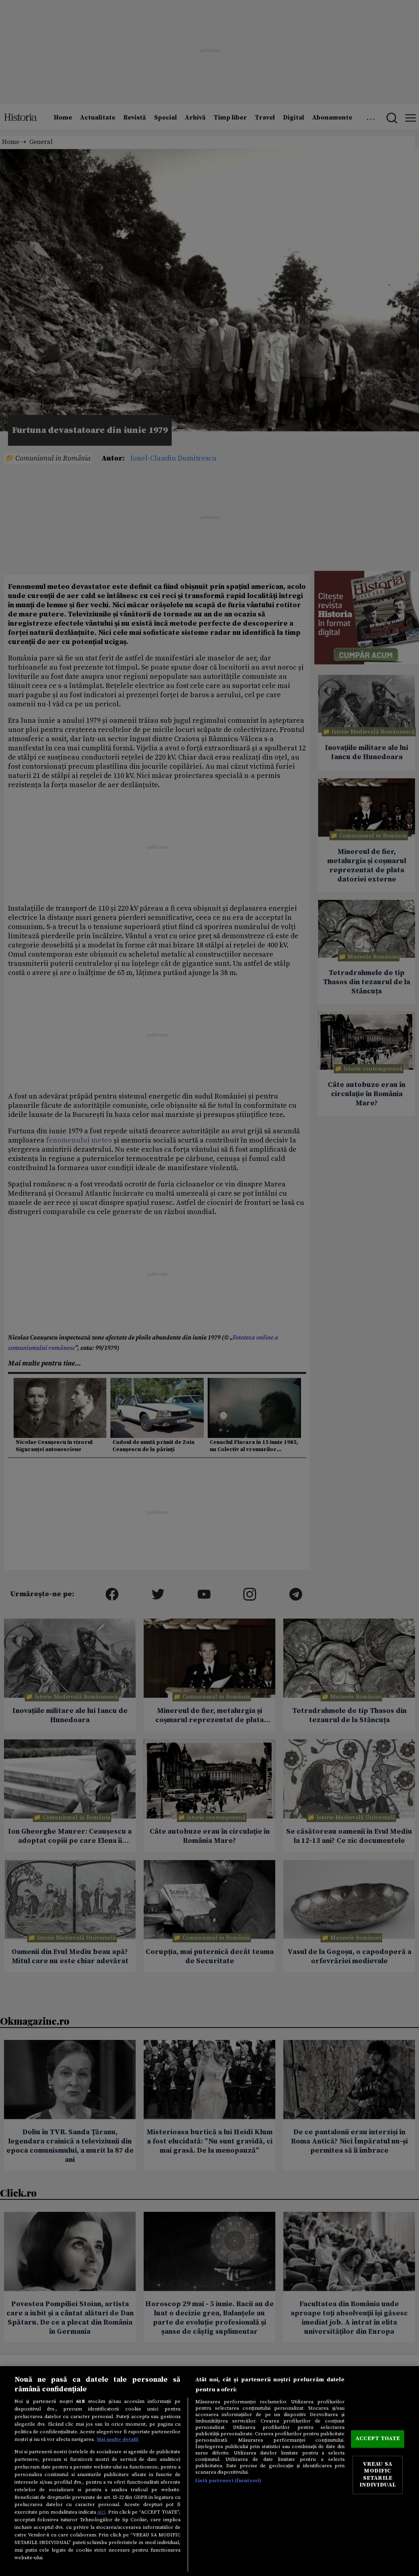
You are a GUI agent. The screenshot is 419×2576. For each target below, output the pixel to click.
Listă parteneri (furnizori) (228, 2480)
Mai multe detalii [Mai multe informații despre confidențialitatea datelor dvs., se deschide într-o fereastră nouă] (117, 2439)
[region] (209, 2471)
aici (101, 2512)
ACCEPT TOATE (377, 2438)
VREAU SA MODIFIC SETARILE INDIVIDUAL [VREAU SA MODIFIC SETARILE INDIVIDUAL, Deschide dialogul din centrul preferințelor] (377, 2474)
